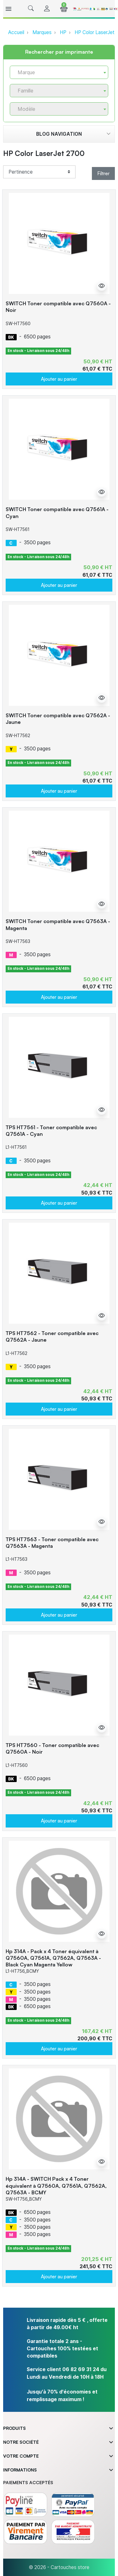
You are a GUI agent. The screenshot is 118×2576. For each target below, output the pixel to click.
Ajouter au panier (59, 379)
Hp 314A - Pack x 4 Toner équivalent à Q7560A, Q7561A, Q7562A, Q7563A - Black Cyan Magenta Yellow (53, 1958)
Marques (42, 32)
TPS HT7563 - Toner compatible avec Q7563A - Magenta (52, 1542)
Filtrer (103, 173)
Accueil (16, 32)
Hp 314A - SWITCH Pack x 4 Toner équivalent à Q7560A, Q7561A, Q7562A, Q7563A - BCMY (56, 2185)
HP (63, 32)
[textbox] (56, 72)
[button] (30, 8)
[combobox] (59, 72)
